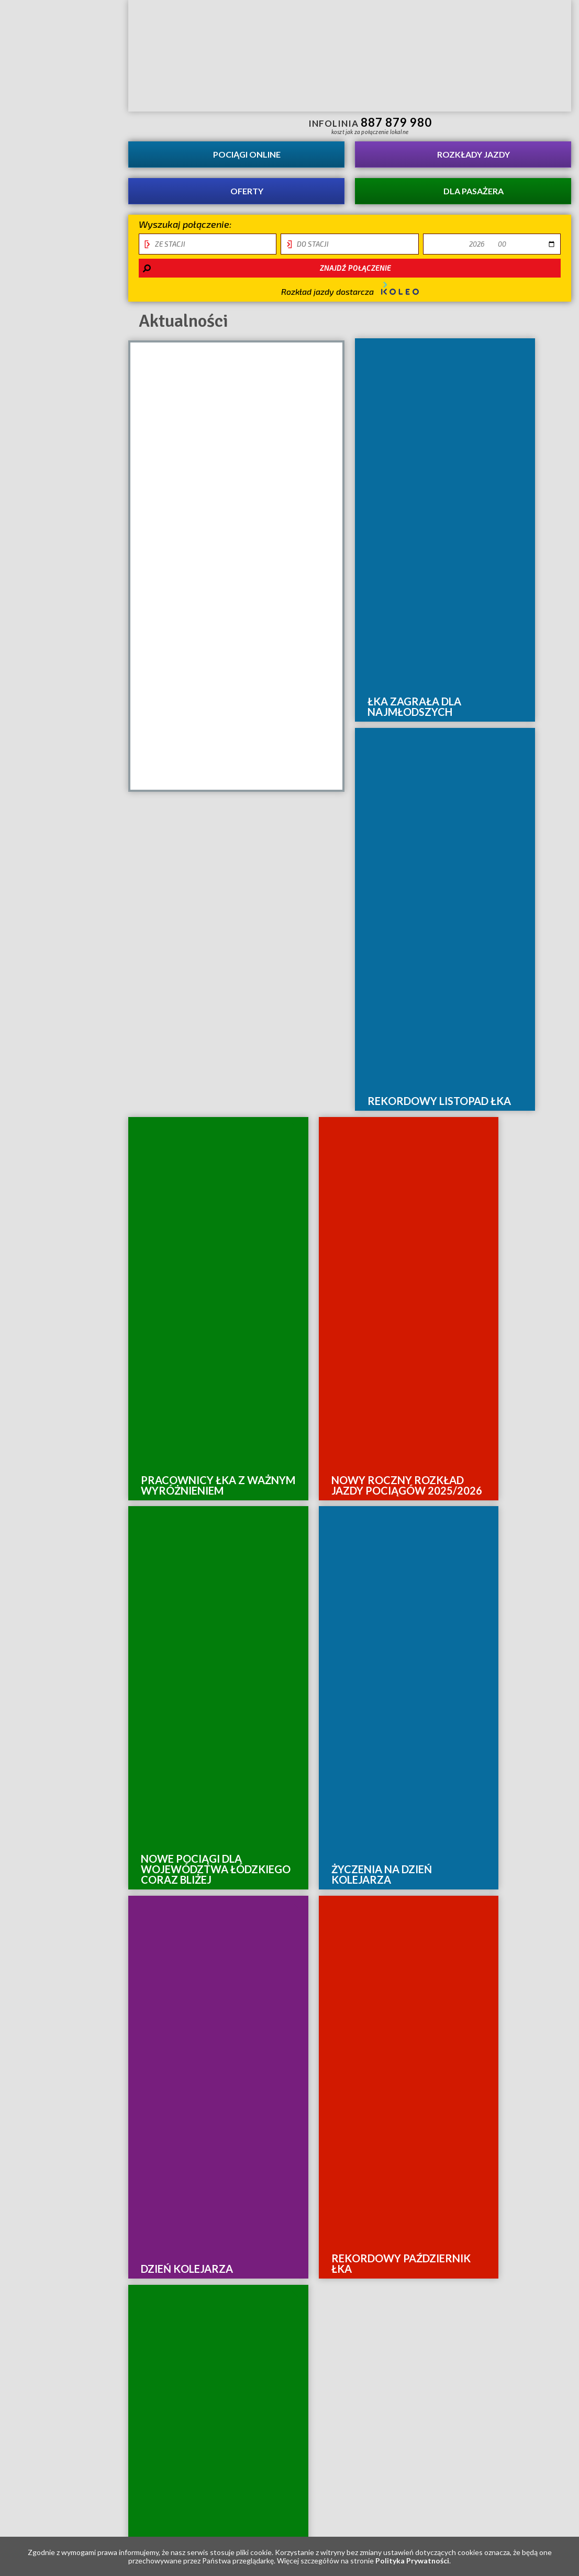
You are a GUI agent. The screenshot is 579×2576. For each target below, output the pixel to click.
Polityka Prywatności (412, 2560)
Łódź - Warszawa (51, 283)
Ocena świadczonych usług (46, 247)
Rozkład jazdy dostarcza (350, 289)
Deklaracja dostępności (41, 384)
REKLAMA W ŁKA (46, 306)
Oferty (246, 191)
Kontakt (31, 189)
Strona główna (60, 43)
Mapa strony (228, 1981)
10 (403, 1727)
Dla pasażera (473, 191)
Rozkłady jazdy (473, 154)
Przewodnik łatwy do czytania (220, 124)
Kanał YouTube (518, 124)
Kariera (28, 143)
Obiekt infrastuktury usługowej (46, 342)
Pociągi (247, 154)
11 (418, 1727)
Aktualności (41, 120)
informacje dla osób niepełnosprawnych (183, 124)
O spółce (30, 166)
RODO (22, 413)
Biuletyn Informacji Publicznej (545, 126)
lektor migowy (201, 124)
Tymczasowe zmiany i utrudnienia (41, 448)
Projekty (32, 212)
